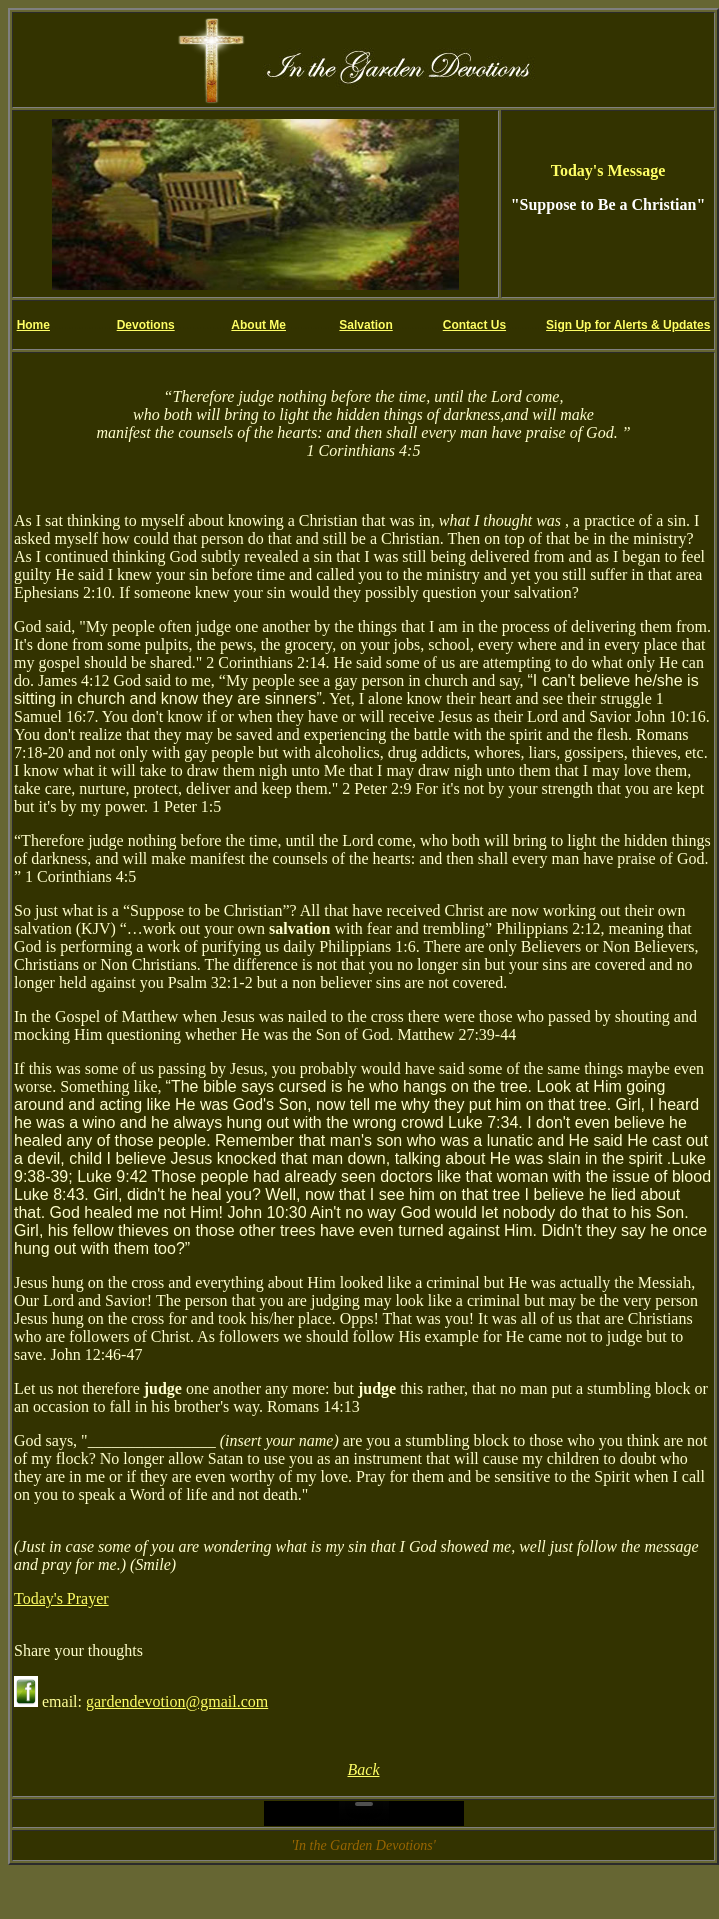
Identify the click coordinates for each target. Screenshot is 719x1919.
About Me (258, 325)
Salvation (365, 325)
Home (33, 325)
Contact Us (474, 325)
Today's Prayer (61, 1598)
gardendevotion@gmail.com (177, 1701)
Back (364, 1769)
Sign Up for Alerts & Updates (628, 325)
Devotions (146, 325)
